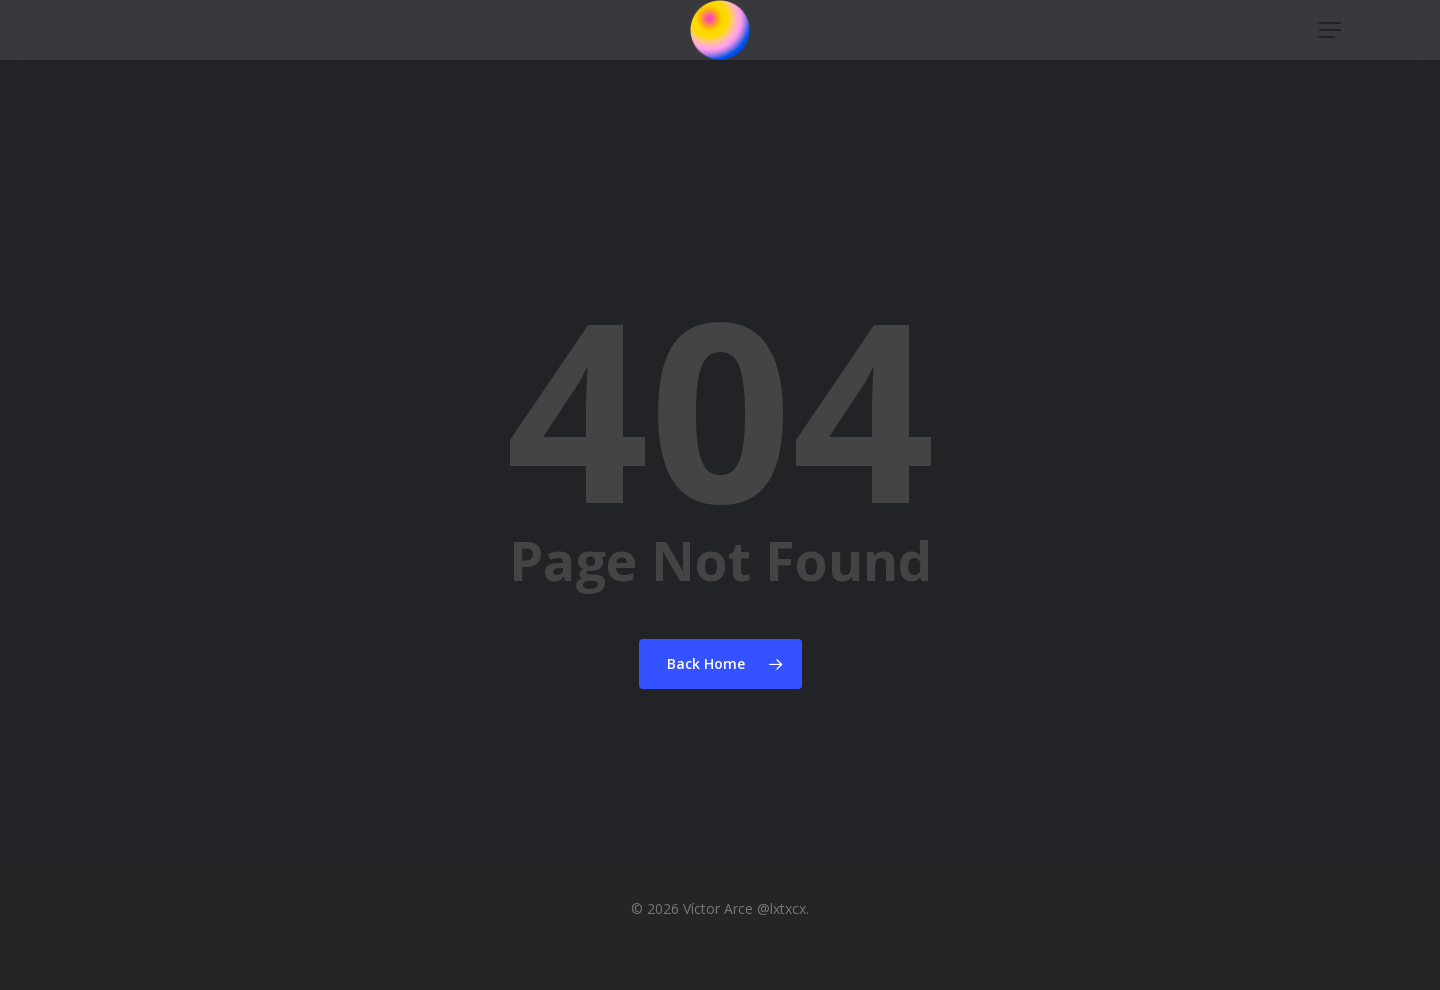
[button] (1331, 58)
